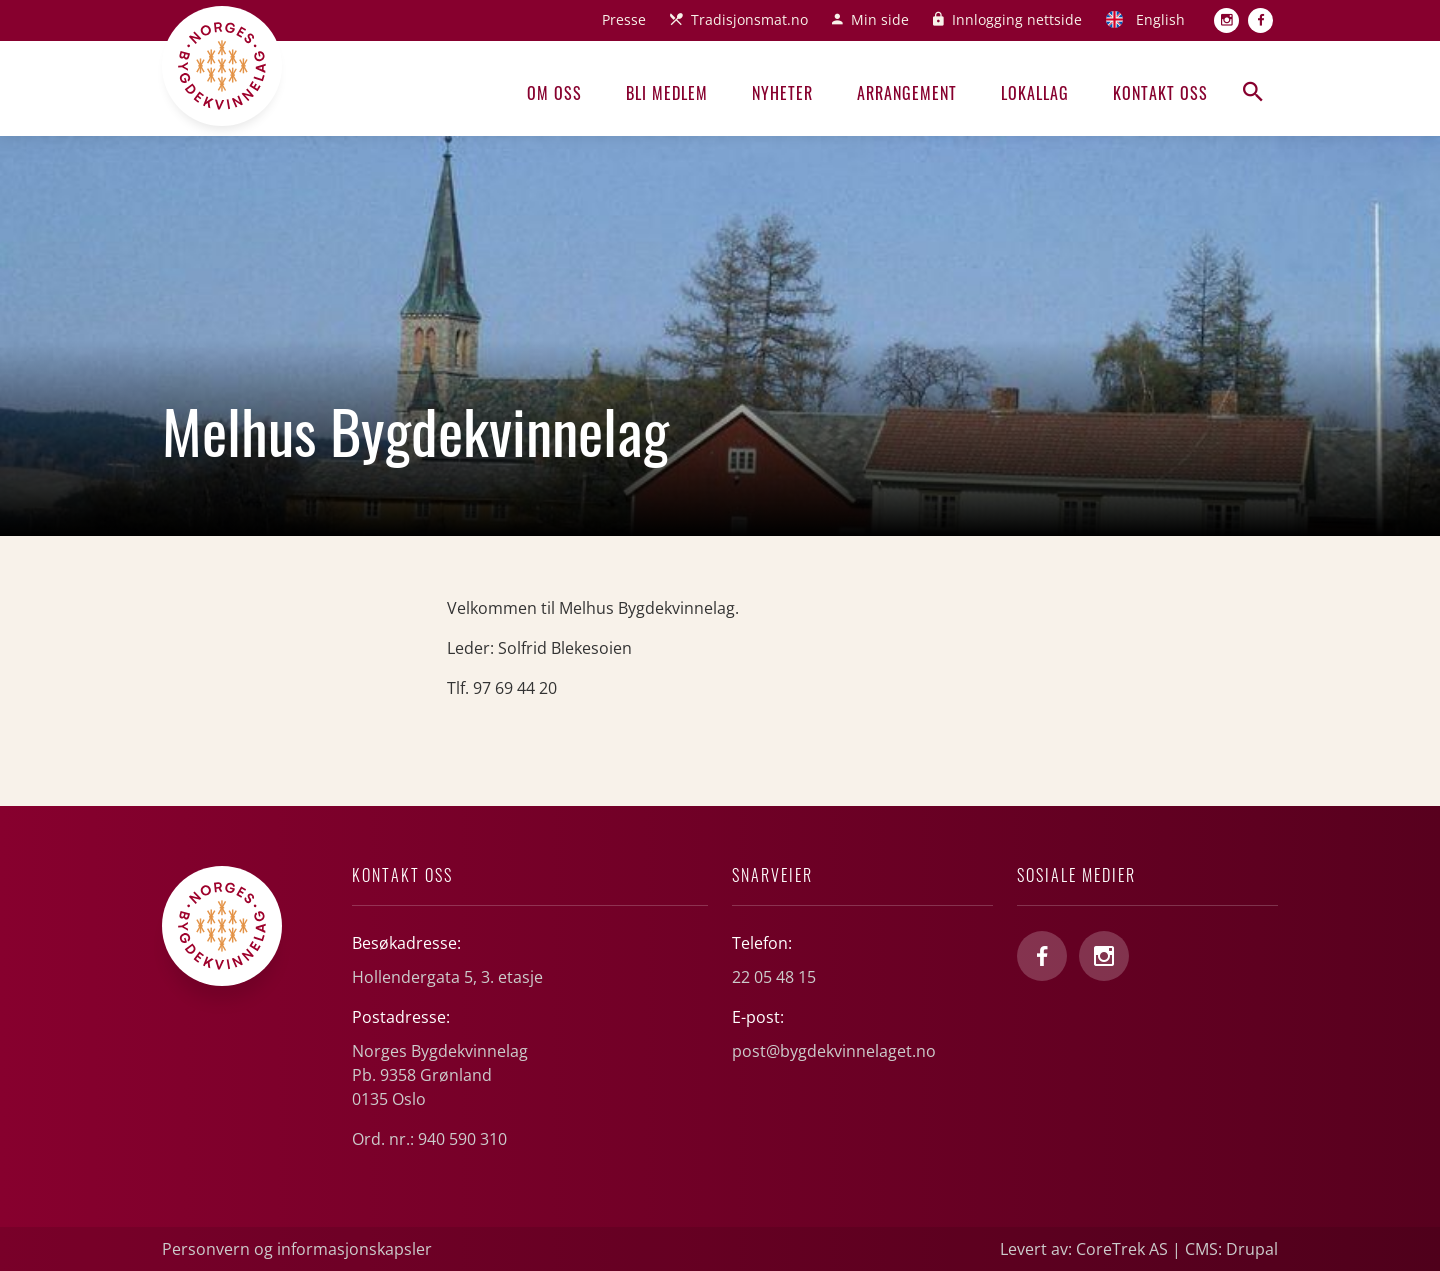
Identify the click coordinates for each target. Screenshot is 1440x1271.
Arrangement (907, 93)
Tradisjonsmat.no (749, 19)
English (1160, 19)
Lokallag (1035, 93)
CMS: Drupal (1231, 1249)
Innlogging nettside (1017, 19)
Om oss (554, 93)
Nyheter (782, 93)
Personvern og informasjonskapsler (297, 1249)
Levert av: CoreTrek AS (1084, 1249)
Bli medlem (667, 93)
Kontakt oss (1160, 93)
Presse (624, 19)
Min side (880, 19)
